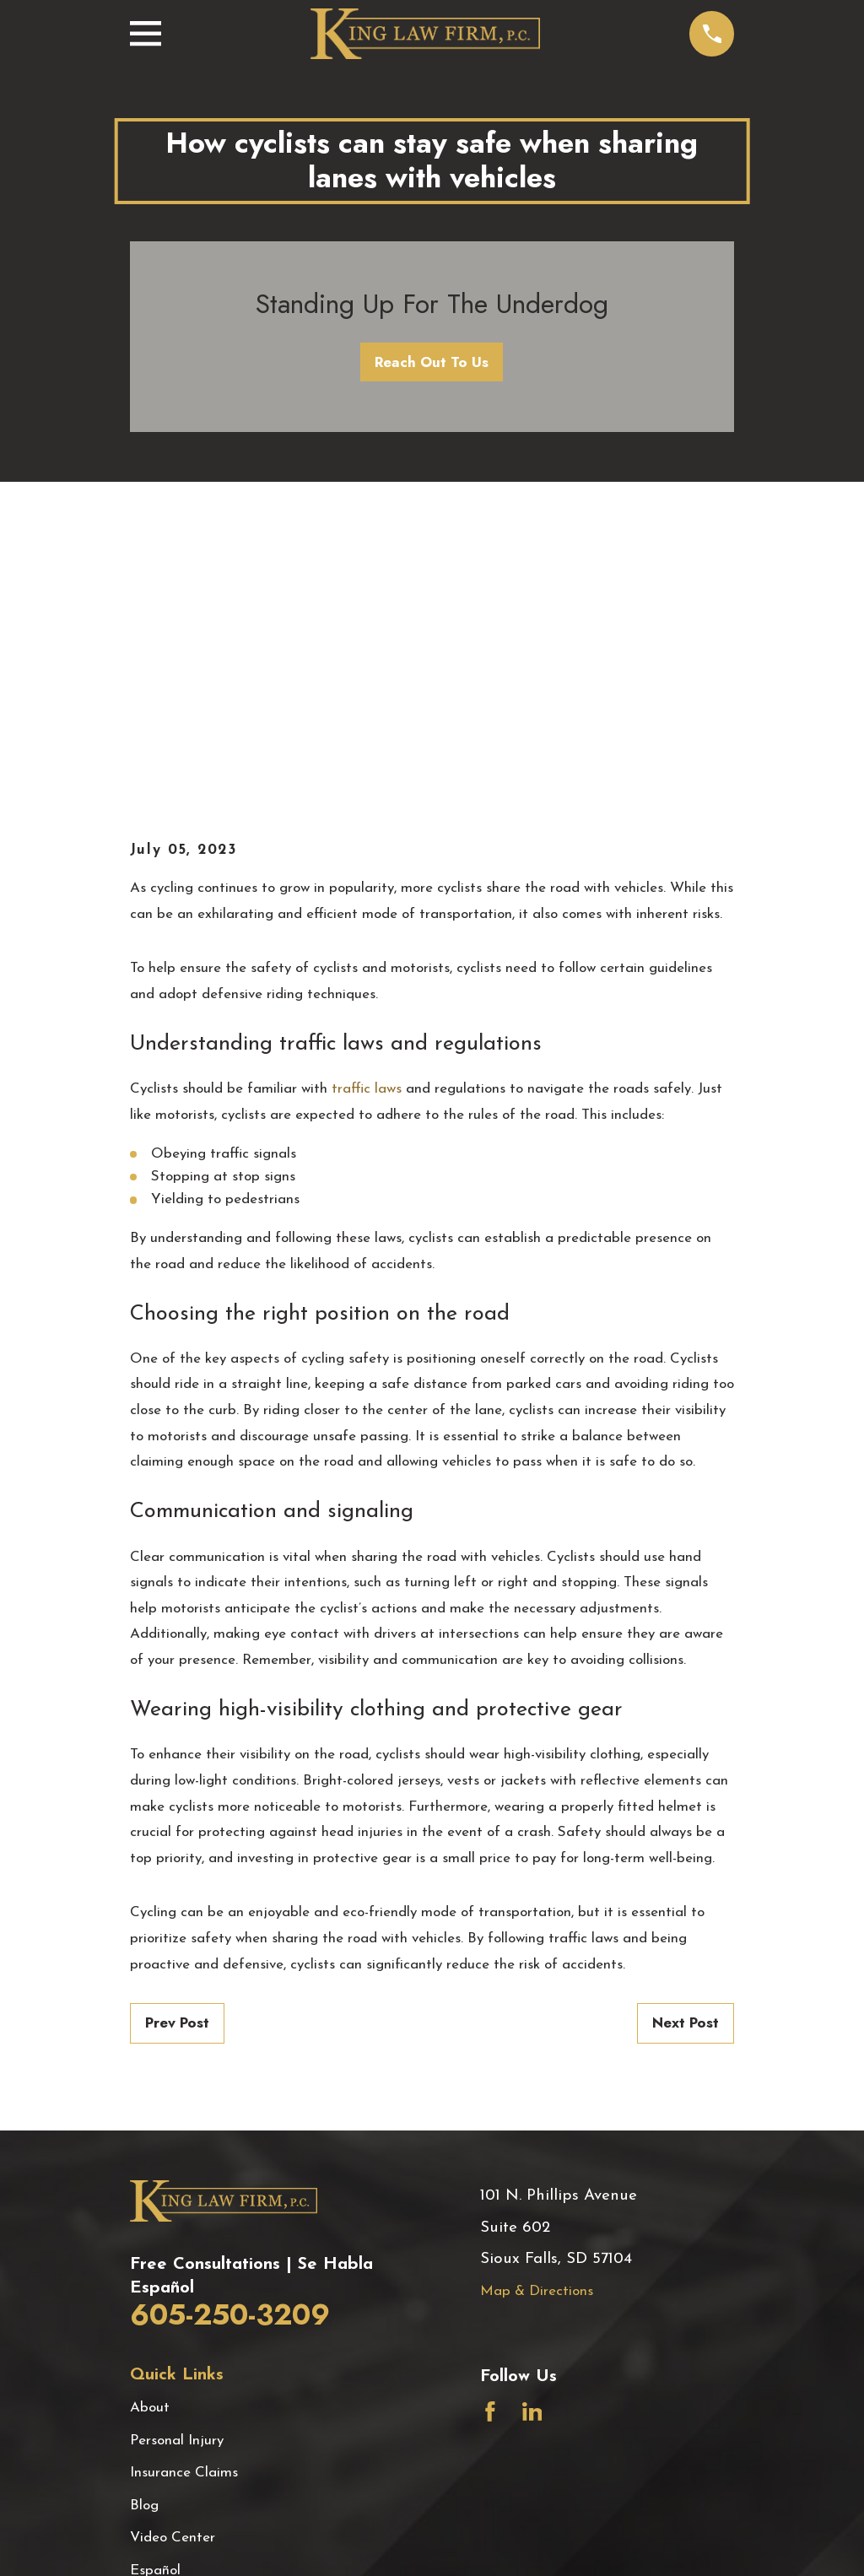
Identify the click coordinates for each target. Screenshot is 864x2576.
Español (155, 2283)
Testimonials (169, 2316)
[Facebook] (490, 2124)
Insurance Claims (184, 2186)
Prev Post (177, 1735)
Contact (156, 2348)
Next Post (685, 1735)
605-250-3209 (230, 2028)
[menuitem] (155, 2542)
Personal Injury (177, 2154)
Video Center (172, 2251)
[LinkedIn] (532, 2124)
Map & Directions (536, 2004)
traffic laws (367, 802)
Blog (144, 2218)
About (150, 2121)
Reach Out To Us (432, 362)
